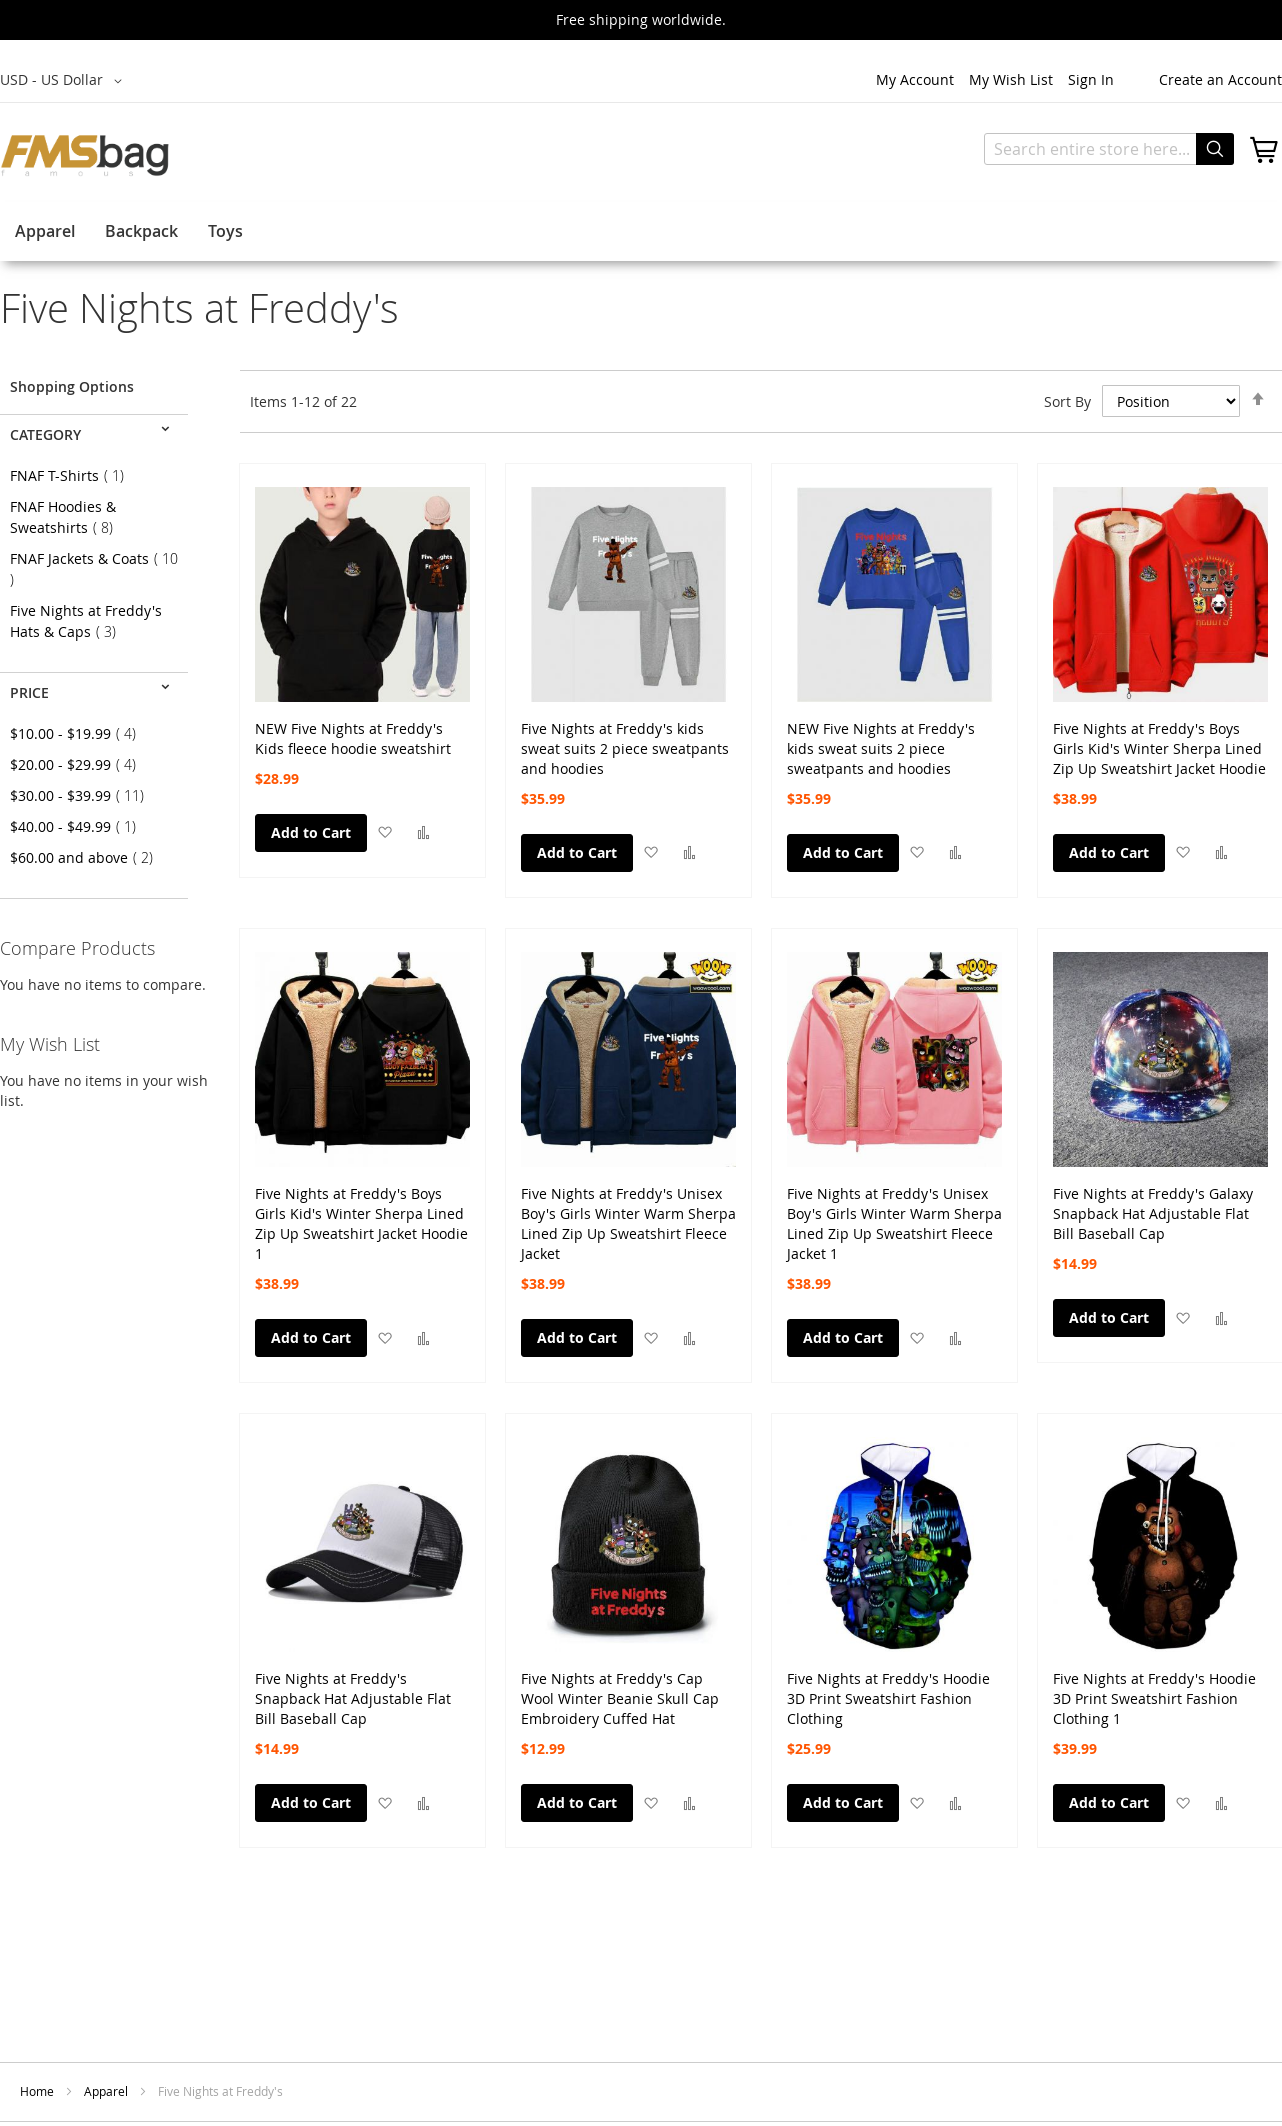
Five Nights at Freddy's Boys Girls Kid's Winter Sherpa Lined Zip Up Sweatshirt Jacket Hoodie (1159, 739)
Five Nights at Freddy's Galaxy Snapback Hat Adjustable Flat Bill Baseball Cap (1153, 1204)
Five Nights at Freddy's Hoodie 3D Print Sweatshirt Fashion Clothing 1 (1154, 1689)
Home (38, 2091)
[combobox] (1109, 149)
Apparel (45, 231)
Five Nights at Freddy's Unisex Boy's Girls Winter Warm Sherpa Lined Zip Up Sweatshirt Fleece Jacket (628, 1204)
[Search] (1215, 149)
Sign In (1091, 79)
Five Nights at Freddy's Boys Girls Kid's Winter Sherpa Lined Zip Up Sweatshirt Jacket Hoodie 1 (361, 1204)
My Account (915, 79)
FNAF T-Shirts (73, 475)
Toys (225, 231)
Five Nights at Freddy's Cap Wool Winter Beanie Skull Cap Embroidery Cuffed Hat (620, 1689)
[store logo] (85, 155)
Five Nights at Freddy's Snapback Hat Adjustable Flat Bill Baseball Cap (353, 1689)
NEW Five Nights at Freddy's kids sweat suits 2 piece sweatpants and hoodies (881, 739)
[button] (384, 831)
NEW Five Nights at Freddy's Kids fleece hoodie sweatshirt (353, 738)
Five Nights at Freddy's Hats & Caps (86, 621)
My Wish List (1011, 79)
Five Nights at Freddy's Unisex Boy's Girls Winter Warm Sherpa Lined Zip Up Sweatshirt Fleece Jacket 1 (894, 1204)
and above (87, 857)
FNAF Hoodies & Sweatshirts (67, 517)
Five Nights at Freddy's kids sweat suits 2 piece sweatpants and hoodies (625, 739)
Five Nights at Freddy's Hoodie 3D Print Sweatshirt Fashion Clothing (888, 1689)
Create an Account (1220, 79)
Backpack (141, 231)
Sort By (1067, 401)
